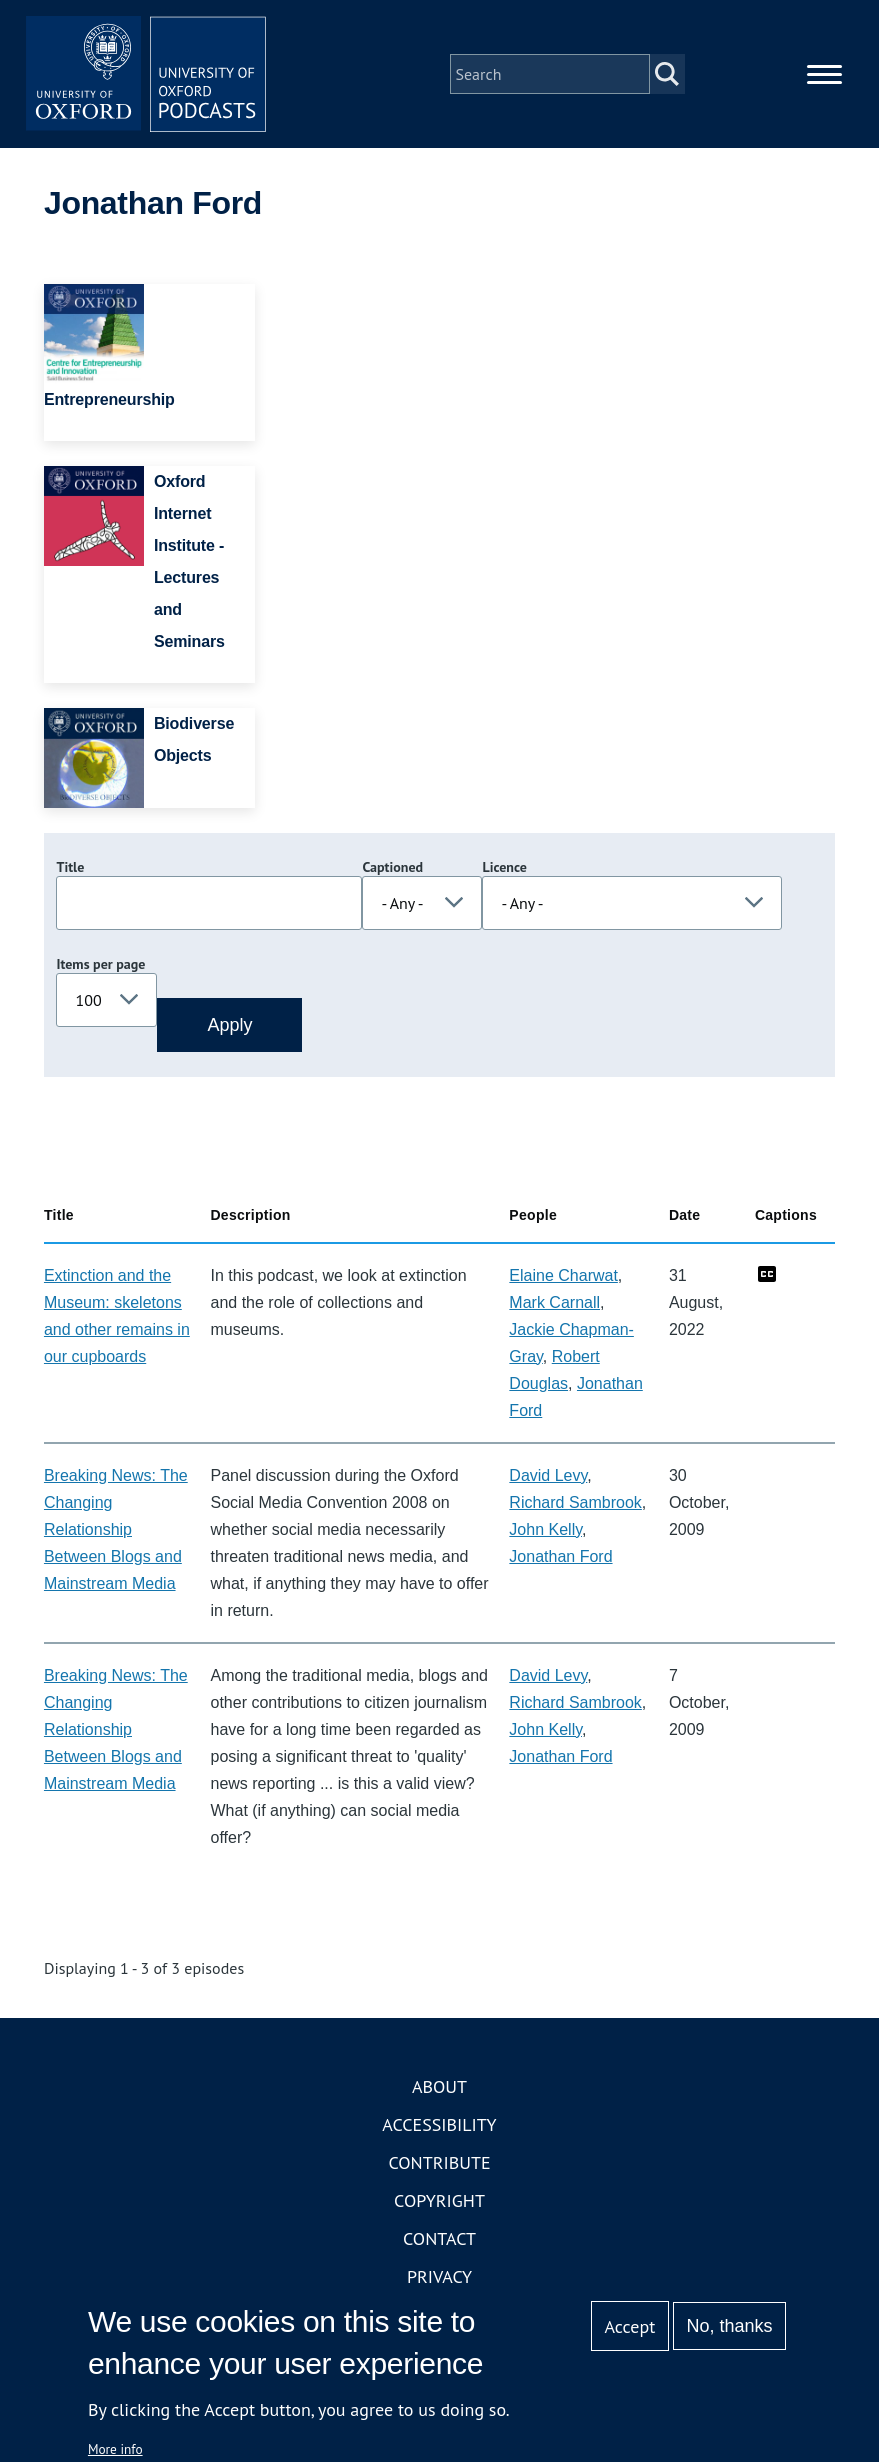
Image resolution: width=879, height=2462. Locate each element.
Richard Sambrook (575, 1502)
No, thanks (730, 2326)
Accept (630, 2326)
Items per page (100, 964)
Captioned (392, 867)
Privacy (439, 2276)
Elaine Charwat (563, 1275)
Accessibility (439, 2124)
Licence (504, 867)
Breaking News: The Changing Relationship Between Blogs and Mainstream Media (116, 1529)
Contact (439, 2238)
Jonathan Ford (560, 1556)
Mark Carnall (554, 1302)
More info (115, 2449)
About (439, 2086)
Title (70, 867)
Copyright (439, 2200)
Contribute (439, 2162)
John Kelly (545, 1529)
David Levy (548, 1475)
